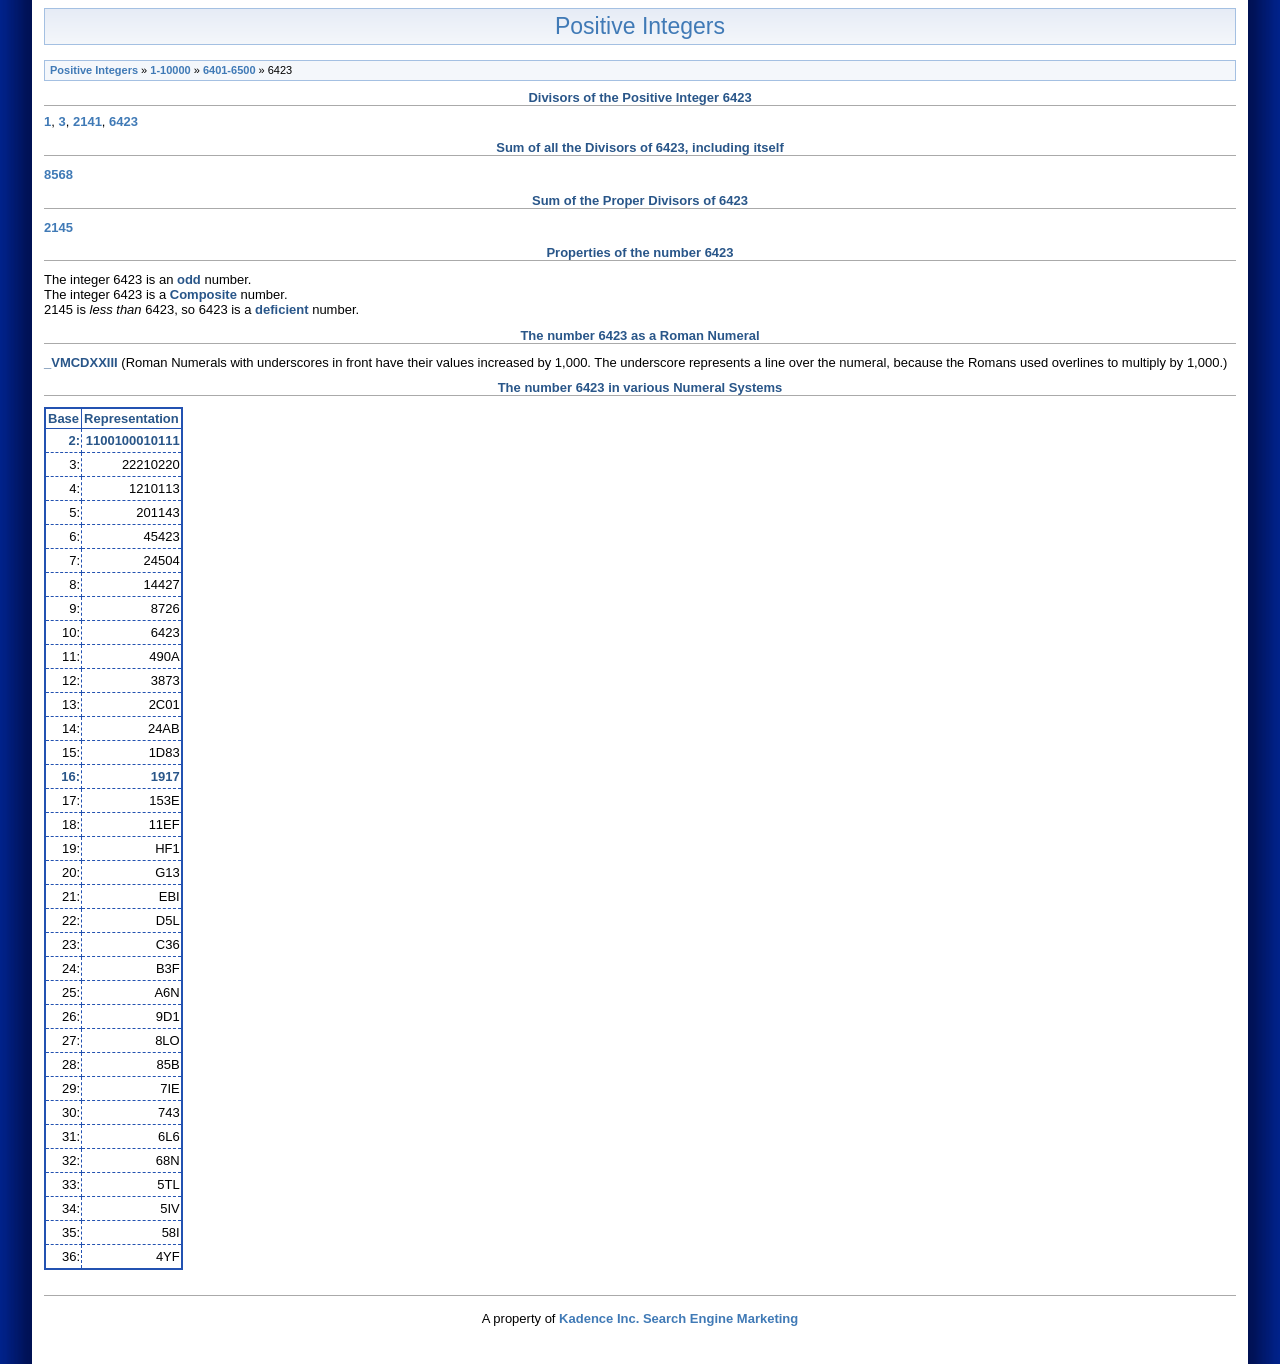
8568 (58, 174)
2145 (58, 227)
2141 (87, 121)
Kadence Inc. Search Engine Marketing (678, 1318)
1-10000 (170, 70)
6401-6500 (229, 70)
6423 (123, 121)
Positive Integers (640, 26)
